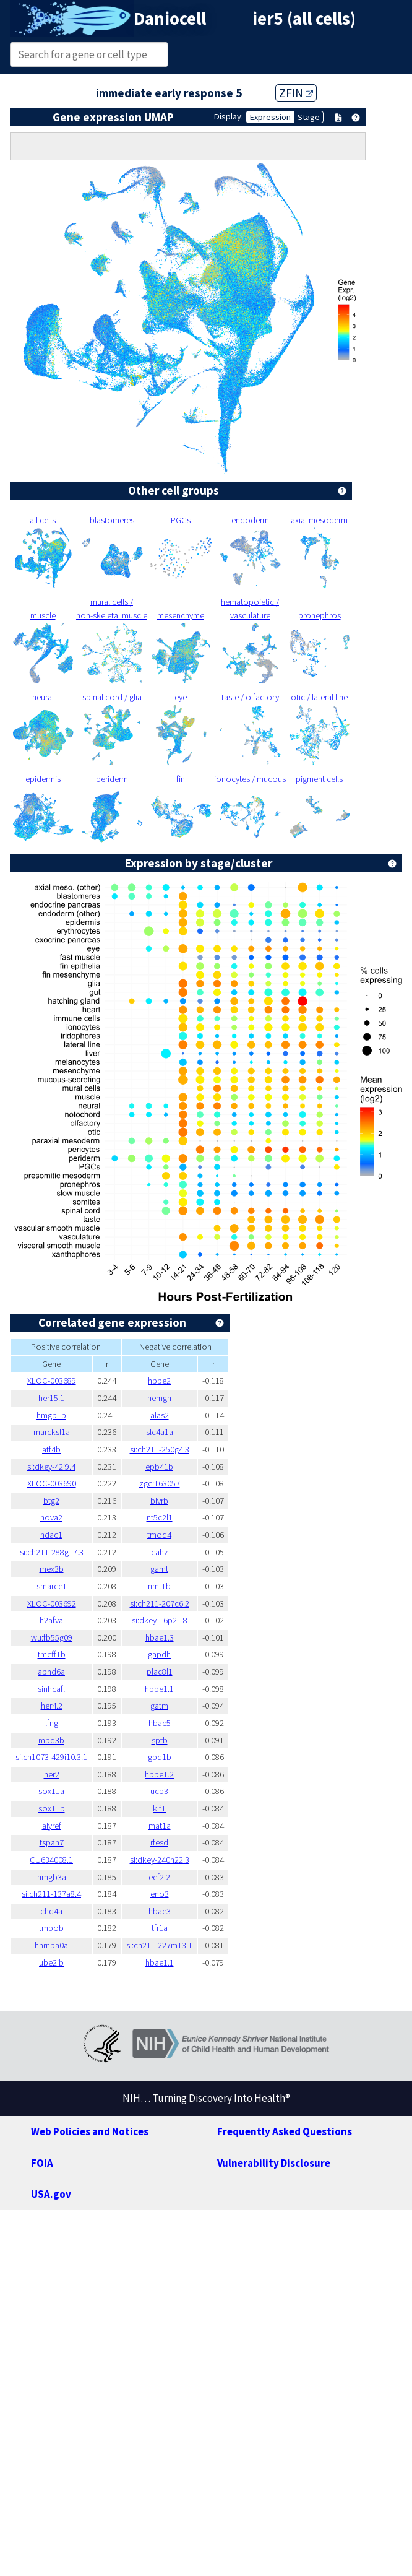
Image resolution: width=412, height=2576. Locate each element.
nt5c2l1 (160, 1517)
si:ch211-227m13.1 (159, 1945)
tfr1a (160, 1927)
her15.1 (51, 1397)
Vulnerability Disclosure (273, 2163)
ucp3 (159, 1791)
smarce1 (51, 1586)
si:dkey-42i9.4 (51, 1466)
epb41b (159, 1466)
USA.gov (51, 2194)
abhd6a (51, 1671)
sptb (160, 1740)
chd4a (51, 1911)
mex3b (52, 1568)
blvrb (159, 1500)
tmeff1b (52, 1654)
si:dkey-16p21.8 (159, 1620)
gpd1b (159, 1757)
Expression (270, 117)
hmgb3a (51, 1877)
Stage (309, 117)
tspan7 (52, 1842)
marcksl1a (51, 1432)
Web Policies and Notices (89, 2131)
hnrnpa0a (51, 1945)
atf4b (51, 1449)
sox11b (51, 1808)
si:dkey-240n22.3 (159, 1859)
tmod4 (159, 1534)
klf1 (159, 1808)
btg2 (51, 1500)
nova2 (51, 1517)
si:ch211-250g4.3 (159, 1449)
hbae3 (159, 1911)
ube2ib (51, 1962)
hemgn (159, 1397)
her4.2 (51, 1705)
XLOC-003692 (51, 1603)
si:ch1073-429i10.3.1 (51, 1757)
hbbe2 (159, 1380)
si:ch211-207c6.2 (159, 1603)
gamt (159, 1568)
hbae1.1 (159, 1962)
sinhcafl (51, 1688)
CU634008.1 (51, 1859)
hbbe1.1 (159, 1688)
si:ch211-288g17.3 (52, 1552)
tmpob (51, 1927)
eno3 (159, 1893)
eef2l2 (159, 1877)
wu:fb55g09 (51, 1637)
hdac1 (51, 1534)
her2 (51, 1774)
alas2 (159, 1415)
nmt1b (159, 1586)
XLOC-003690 (51, 1483)
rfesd (159, 1842)
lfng (51, 1722)
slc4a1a (159, 1432)
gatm (159, 1705)
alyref (51, 1825)
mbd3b (51, 1740)
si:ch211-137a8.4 (51, 1893)
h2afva (51, 1620)
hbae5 (159, 1722)
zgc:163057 (159, 1483)
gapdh (159, 1654)
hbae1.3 (159, 1637)
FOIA (42, 2163)
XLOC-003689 (51, 1380)
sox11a (51, 1791)
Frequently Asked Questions (284, 2131)
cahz (159, 1552)
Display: (228, 116)
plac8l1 (160, 1671)
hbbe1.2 (159, 1774)
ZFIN (296, 92)
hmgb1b (51, 1415)
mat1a (159, 1825)
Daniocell (170, 18)
